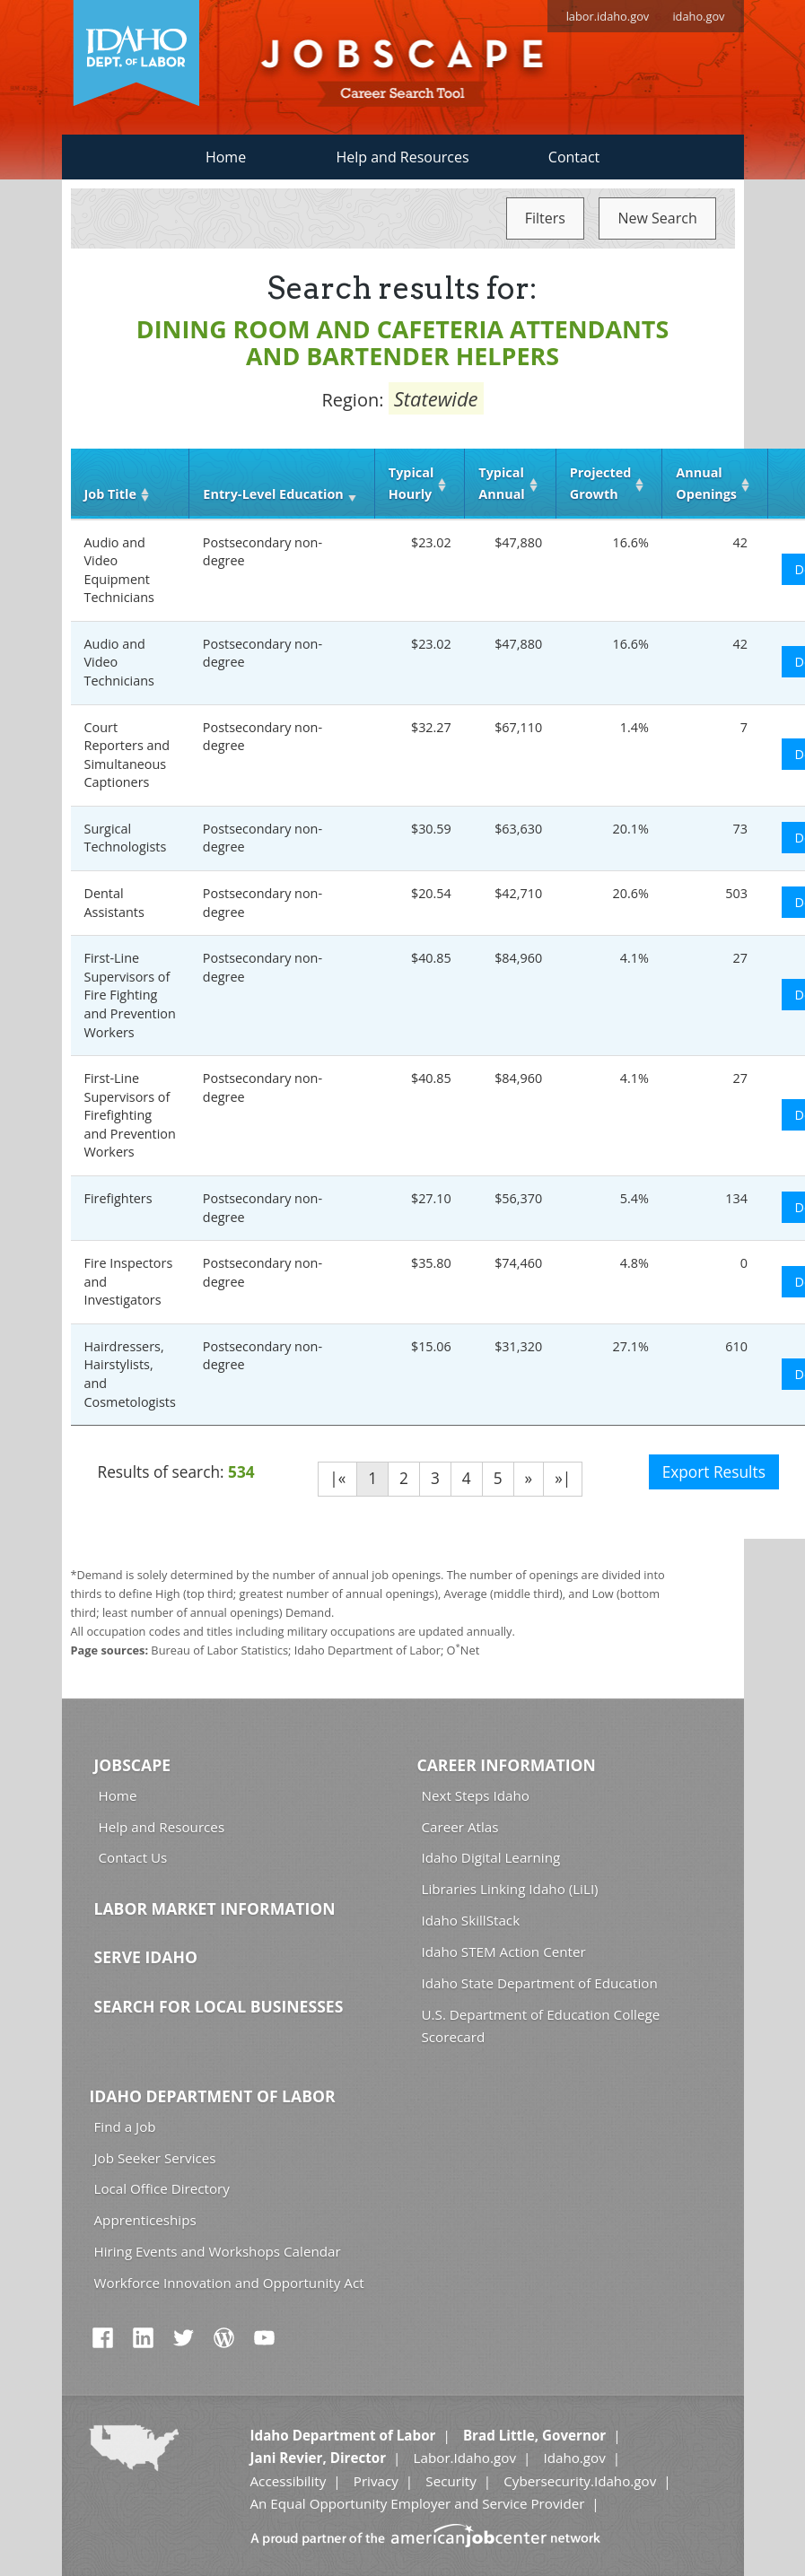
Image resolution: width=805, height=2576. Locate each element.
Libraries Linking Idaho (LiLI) (510, 1889)
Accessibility (288, 2481)
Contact (573, 157)
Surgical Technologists (125, 838)
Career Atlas (460, 1827)
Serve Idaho (145, 1957)
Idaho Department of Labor (213, 2096)
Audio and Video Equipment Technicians (119, 570)
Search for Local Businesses (219, 2006)
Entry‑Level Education (273, 493)
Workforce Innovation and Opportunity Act (229, 2283)
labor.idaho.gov (608, 16)
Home (226, 157)
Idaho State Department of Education (540, 1983)
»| (563, 1478)
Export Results (714, 1472)
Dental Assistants (114, 903)
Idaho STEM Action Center (504, 1951)
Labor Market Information (215, 1908)
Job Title (110, 493)
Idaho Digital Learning (491, 1857)
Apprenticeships (145, 2220)
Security (451, 2481)
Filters (545, 218)
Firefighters (118, 1198)
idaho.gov (698, 16)
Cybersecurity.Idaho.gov (579, 2481)
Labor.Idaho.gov (465, 2458)
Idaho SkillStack (471, 1920)
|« (337, 1478)
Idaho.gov (574, 2458)
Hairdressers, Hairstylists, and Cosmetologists (130, 1374)
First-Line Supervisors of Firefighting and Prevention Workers (130, 1115)
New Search (656, 218)
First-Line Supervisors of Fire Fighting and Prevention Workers (130, 994)
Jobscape (132, 1765)
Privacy (376, 2481)
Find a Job (125, 2126)
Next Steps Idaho (475, 1795)
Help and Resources (402, 157)
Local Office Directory (162, 2188)
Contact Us (133, 1857)
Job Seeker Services (155, 2158)
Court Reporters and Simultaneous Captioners (127, 755)
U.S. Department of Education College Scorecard (541, 2025)
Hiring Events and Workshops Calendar (217, 2251)
